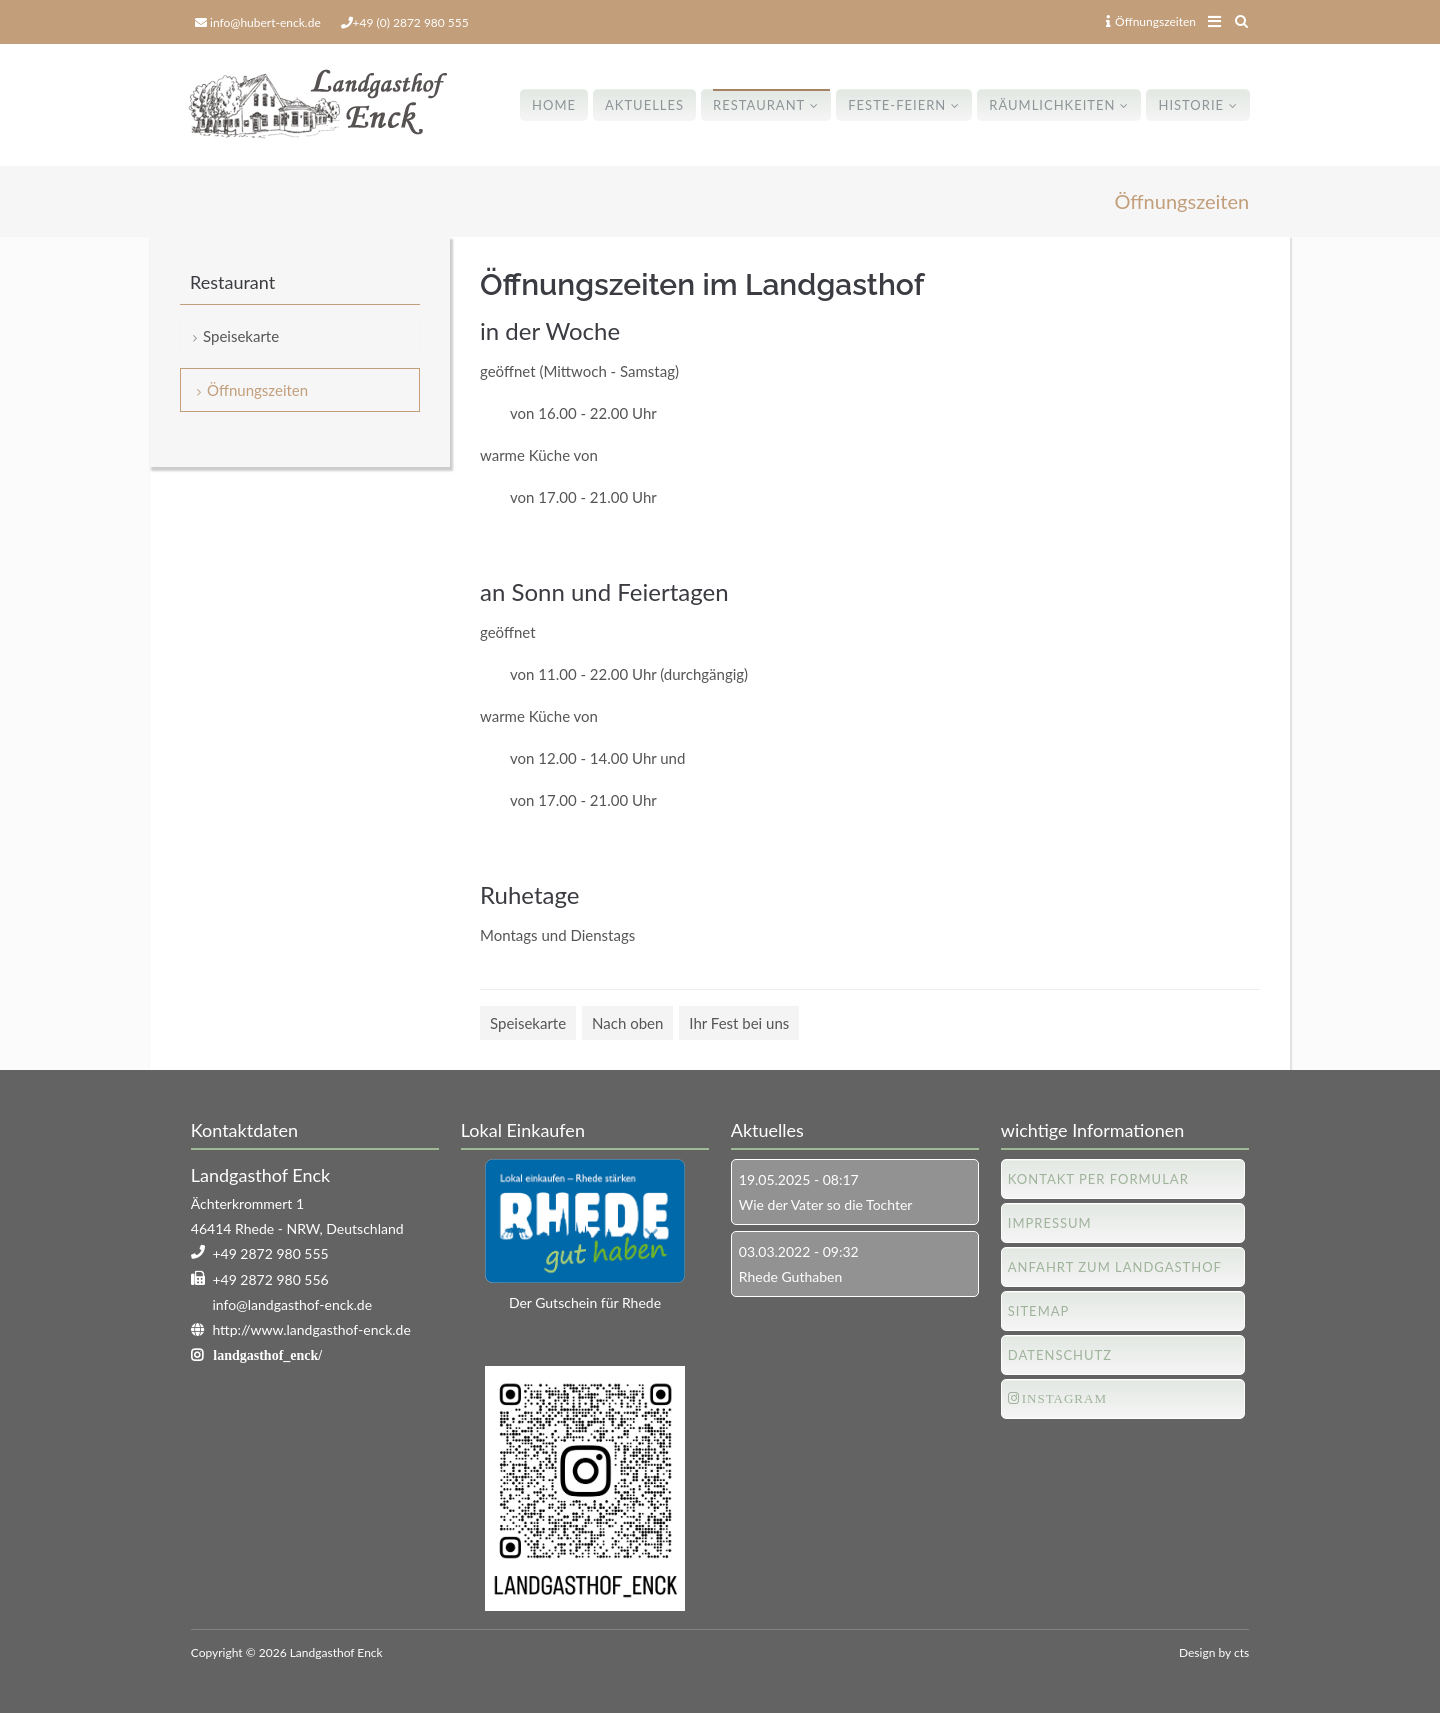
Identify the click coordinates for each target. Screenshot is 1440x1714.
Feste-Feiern (897, 105)
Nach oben (627, 1023)
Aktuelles (644, 105)
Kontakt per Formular (1098, 1179)
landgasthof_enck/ (267, 1355)
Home (554, 105)
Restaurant (759, 105)
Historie (1191, 105)
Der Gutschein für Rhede (585, 1302)
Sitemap (1039, 1311)
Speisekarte (528, 1023)
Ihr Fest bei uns (739, 1023)
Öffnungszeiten (1151, 21)
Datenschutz (1060, 1355)
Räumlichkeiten (1052, 105)
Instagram (1064, 1398)
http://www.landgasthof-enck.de (311, 1329)
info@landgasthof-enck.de (292, 1304)
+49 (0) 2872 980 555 (411, 22)
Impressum (1050, 1223)
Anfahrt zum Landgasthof (1115, 1267)
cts (1241, 1652)
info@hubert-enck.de (265, 22)
